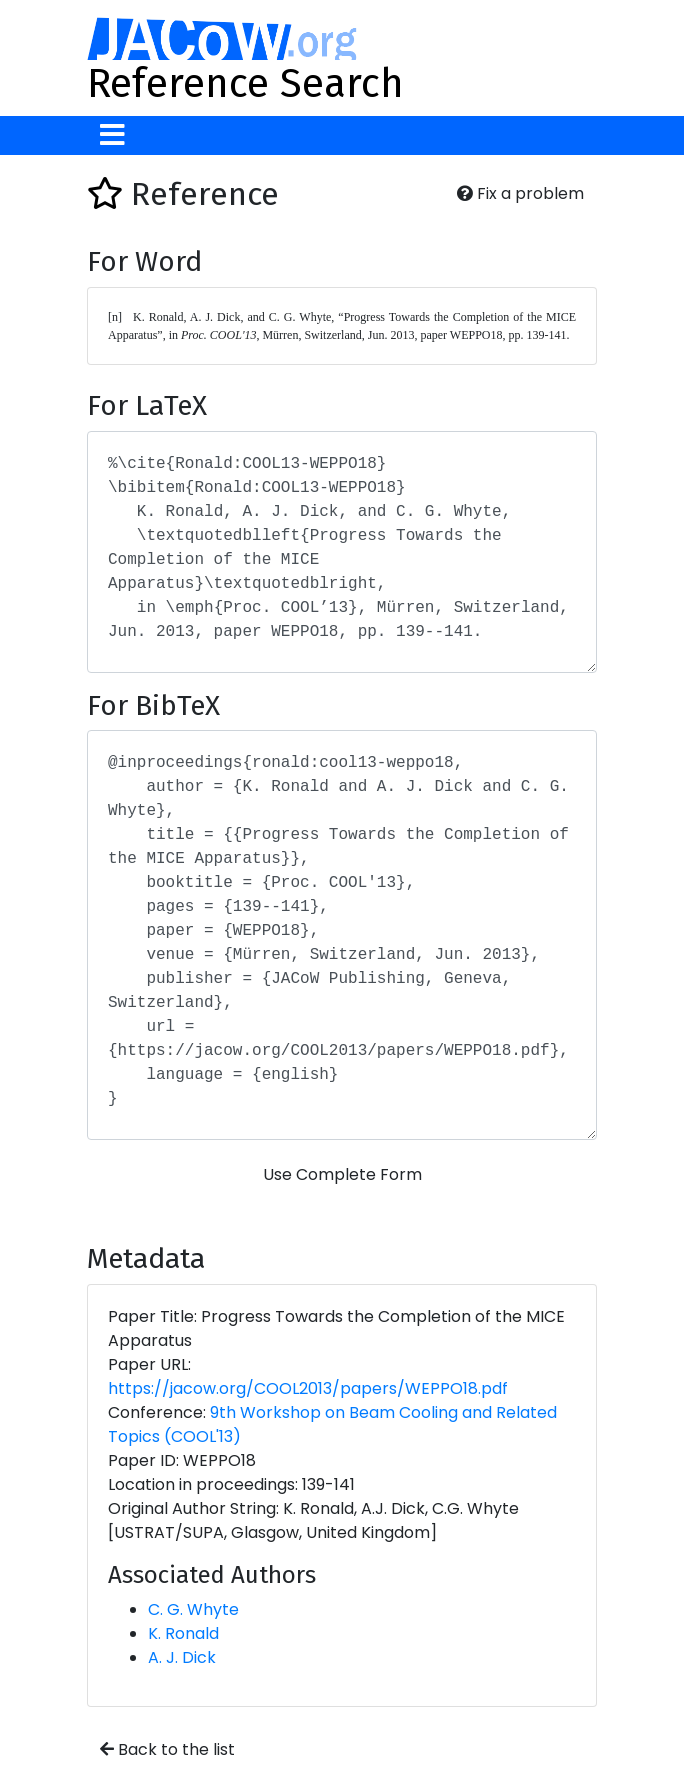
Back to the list (167, 1749)
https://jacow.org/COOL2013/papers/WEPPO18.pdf (308, 1388)
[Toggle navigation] (112, 135)
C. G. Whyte (193, 1609)
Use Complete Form (342, 1174)
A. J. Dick (182, 1657)
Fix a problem (520, 193)
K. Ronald (183, 1633)
